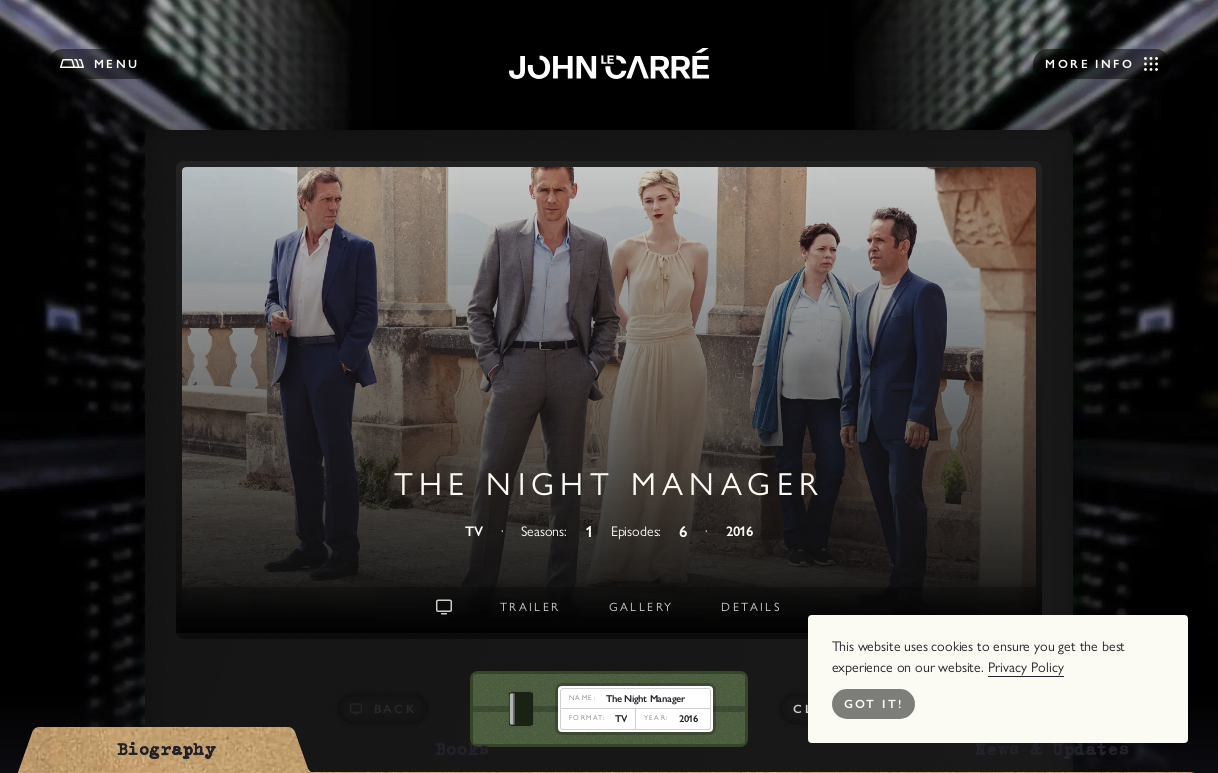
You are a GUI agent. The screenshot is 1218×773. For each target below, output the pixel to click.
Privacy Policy (1026, 667)
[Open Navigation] (1101, 64)
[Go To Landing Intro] (444, 607)
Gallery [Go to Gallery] (641, 607)
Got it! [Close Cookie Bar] (874, 704)
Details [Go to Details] (751, 607)
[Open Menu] (100, 64)
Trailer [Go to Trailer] (530, 607)
